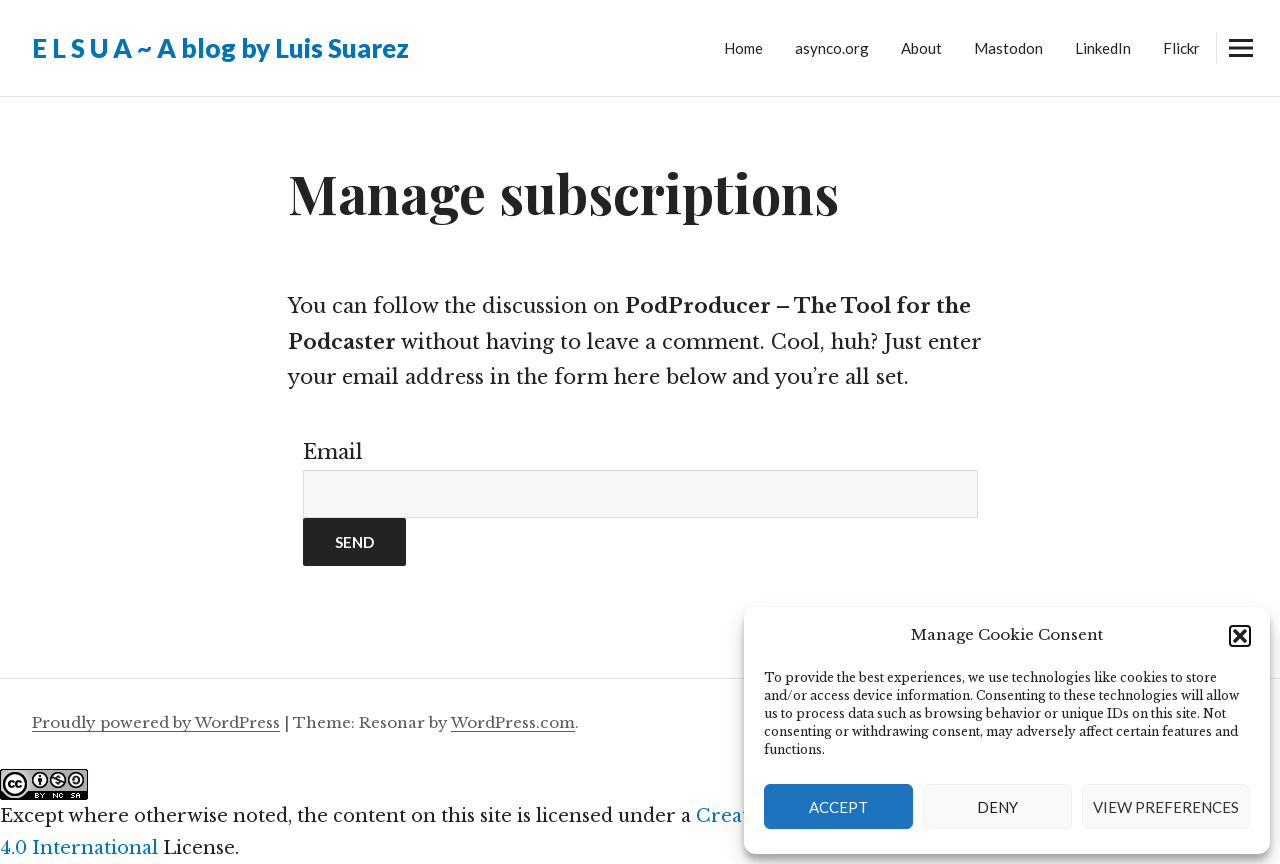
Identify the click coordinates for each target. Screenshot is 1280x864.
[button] (1240, 636)
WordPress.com (513, 722)
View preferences (1166, 807)
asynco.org (832, 48)
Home (743, 48)
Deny (997, 807)
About (921, 48)
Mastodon (1008, 48)
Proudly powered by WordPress (156, 722)
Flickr (1181, 48)
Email (333, 452)
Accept (838, 807)
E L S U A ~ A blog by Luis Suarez (220, 48)
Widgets (1240, 62)
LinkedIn (1103, 48)
